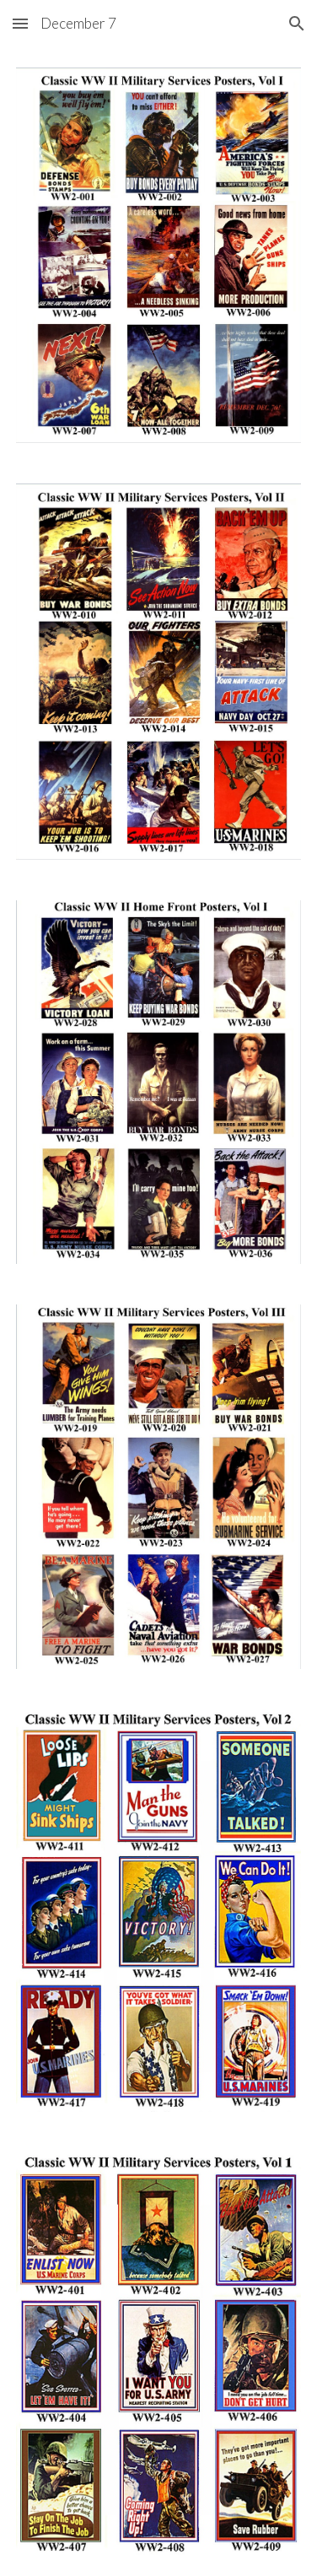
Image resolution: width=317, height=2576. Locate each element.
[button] (20, 23)
